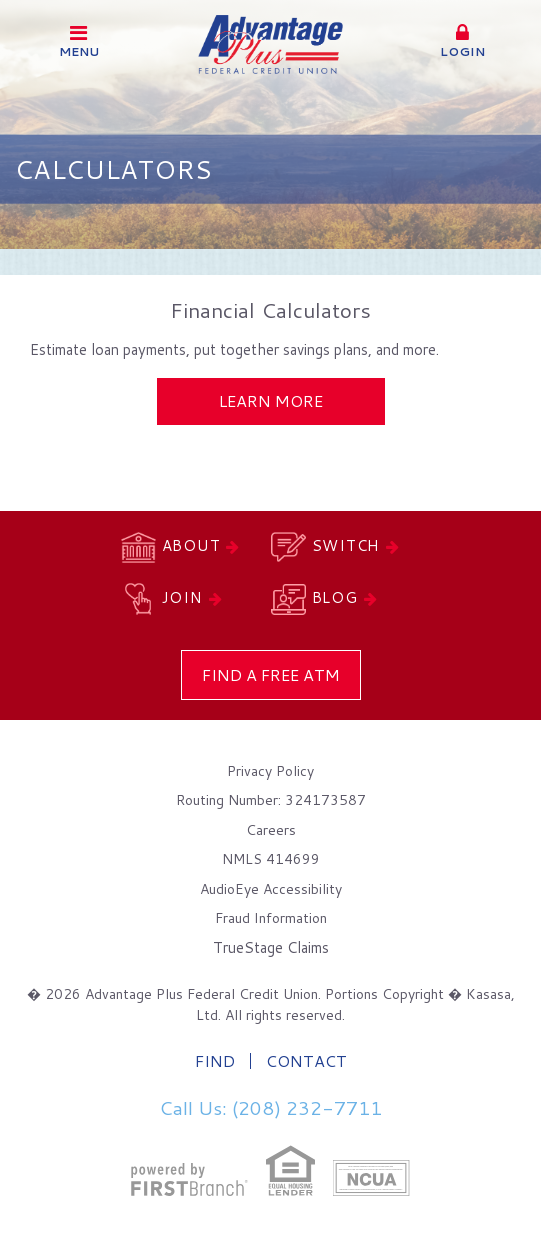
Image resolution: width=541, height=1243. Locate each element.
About (191, 545)
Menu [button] (79, 41)
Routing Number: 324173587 (271, 800)
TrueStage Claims (271, 947)
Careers (271, 830)
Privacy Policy (270, 771)
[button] (462, 42)
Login (462, 41)
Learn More (271, 400)
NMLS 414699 (271, 859)
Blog (335, 597)
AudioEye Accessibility (271, 889)
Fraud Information (271, 918)
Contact (306, 1061)
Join (182, 597)
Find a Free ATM (271, 674)
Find (215, 1061)
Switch (346, 545)
